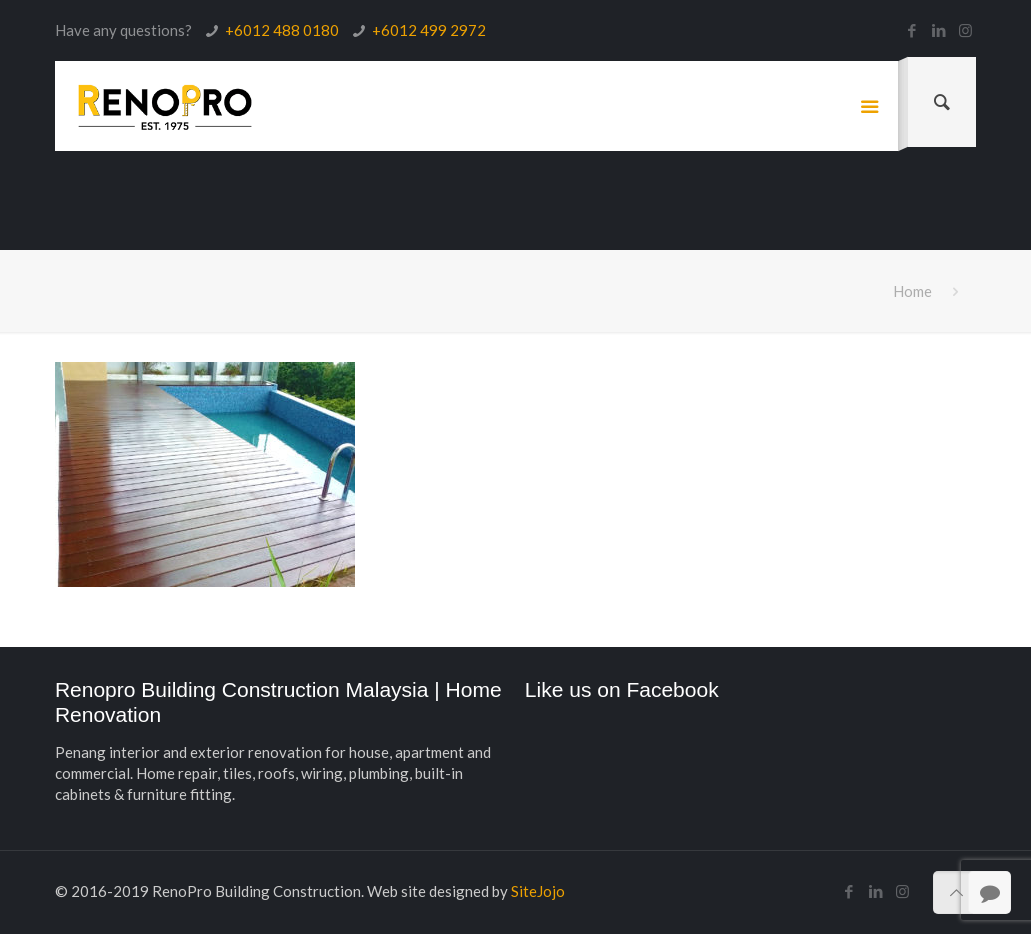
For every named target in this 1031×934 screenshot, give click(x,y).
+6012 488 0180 (282, 30)
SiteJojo (538, 891)
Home (912, 291)
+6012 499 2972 (429, 30)
